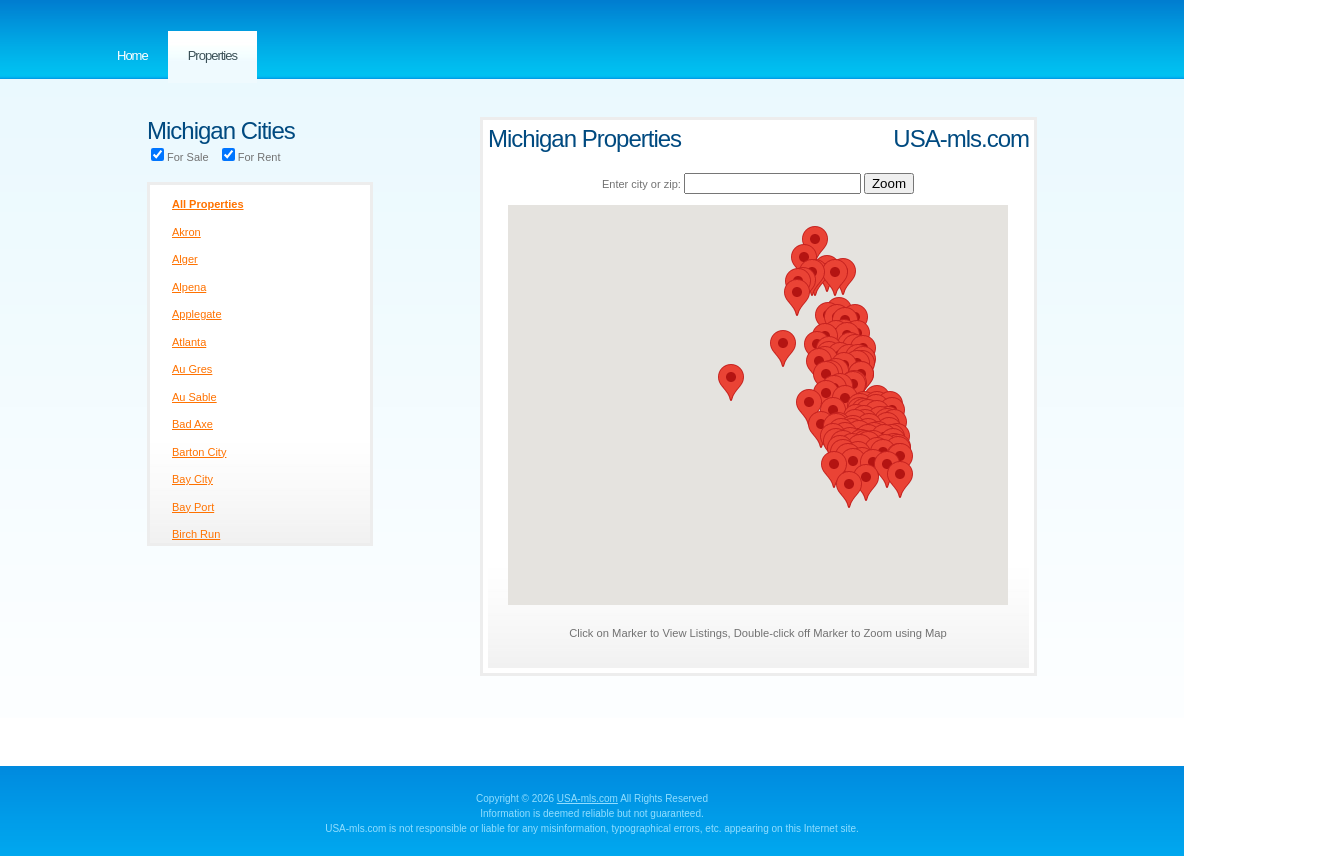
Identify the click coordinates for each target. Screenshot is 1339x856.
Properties (212, 55)
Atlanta (189, 342)
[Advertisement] (1264, 400)
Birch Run (196, 534)
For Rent (251, 157)
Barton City (199, 452)
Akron (186, 232)
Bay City (192, 479)
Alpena (189, 287)
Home (132, 55)
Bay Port (193, 507)
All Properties (208, 204)
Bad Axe (192, 424)
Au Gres (192, 369)
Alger (185, 259)
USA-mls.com (587, 798)
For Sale (180, 157)
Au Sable (194, 397)
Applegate (197, 314)
